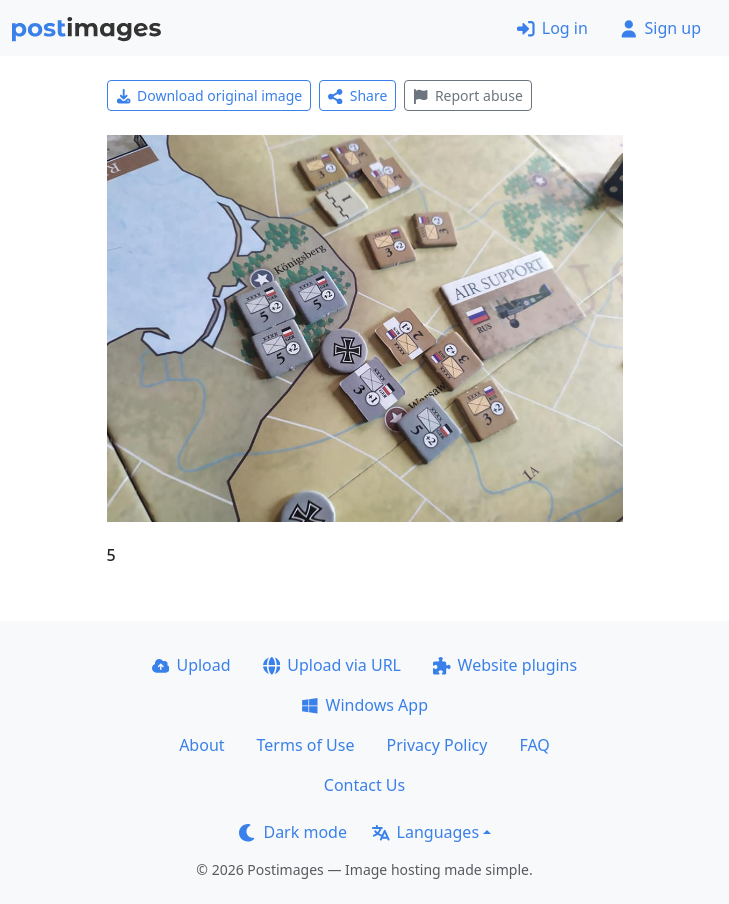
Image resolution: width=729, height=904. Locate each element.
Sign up (660, 28)
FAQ (534, 745)
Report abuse (467, 95)
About (201, 745)
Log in (552, 28)
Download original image (209, 95)
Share (357, 95)
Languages (425, 832)
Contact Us (364, 785)
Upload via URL (332, 665)
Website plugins (505, 665)
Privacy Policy (436, 745)
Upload (191, 665)
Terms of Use (306, 745)
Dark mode (293, 832)
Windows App (364, 705)
